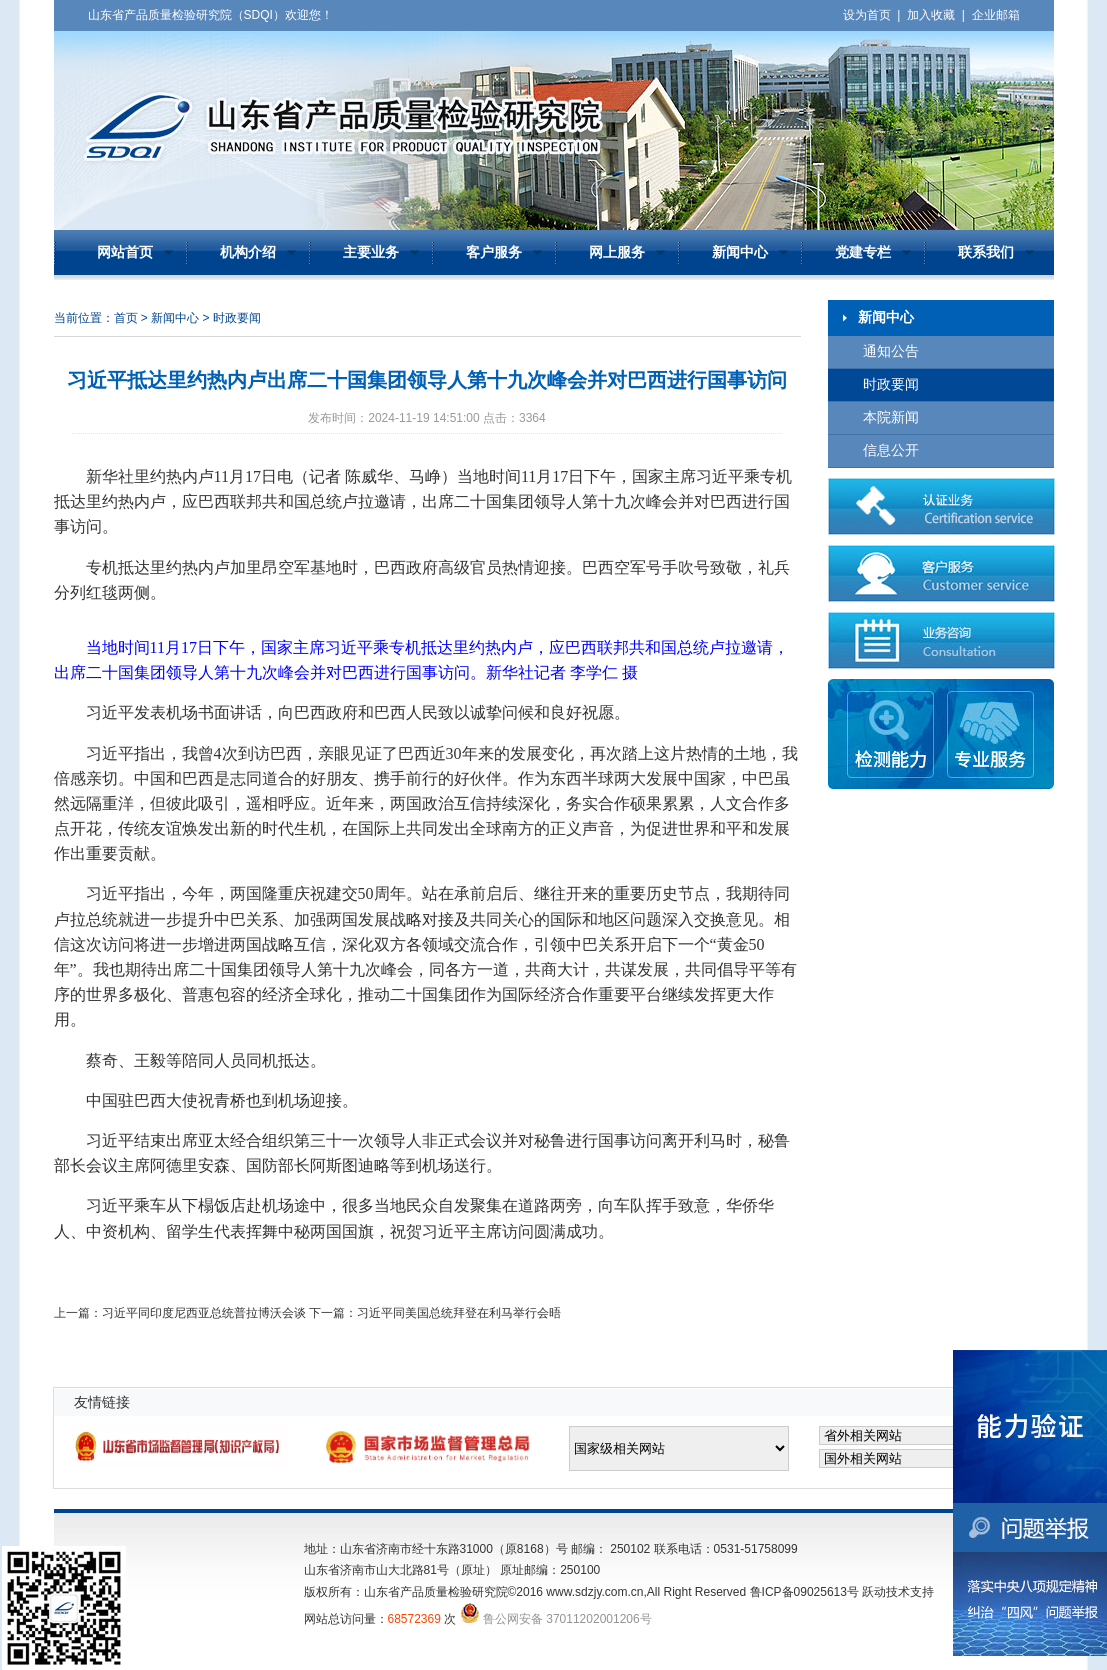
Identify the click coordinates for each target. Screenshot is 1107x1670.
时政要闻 (891, 384)
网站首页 (125, 252)
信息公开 (891, 450)
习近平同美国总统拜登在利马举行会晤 (459, 1313)
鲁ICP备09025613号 (804, 1592)
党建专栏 (863, 252)
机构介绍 (248, 252)
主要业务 (371, 252)
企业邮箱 (996, 15)
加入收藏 (931, 15)
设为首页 (867, 15)
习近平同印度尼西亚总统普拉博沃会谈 (204, 1313)
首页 (126, 318)
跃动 (874, 1592)
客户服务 (494, 252)
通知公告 (891, 351)
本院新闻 (891, 417)
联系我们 (986, 252)
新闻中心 (740, 252)
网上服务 (617, 252)
